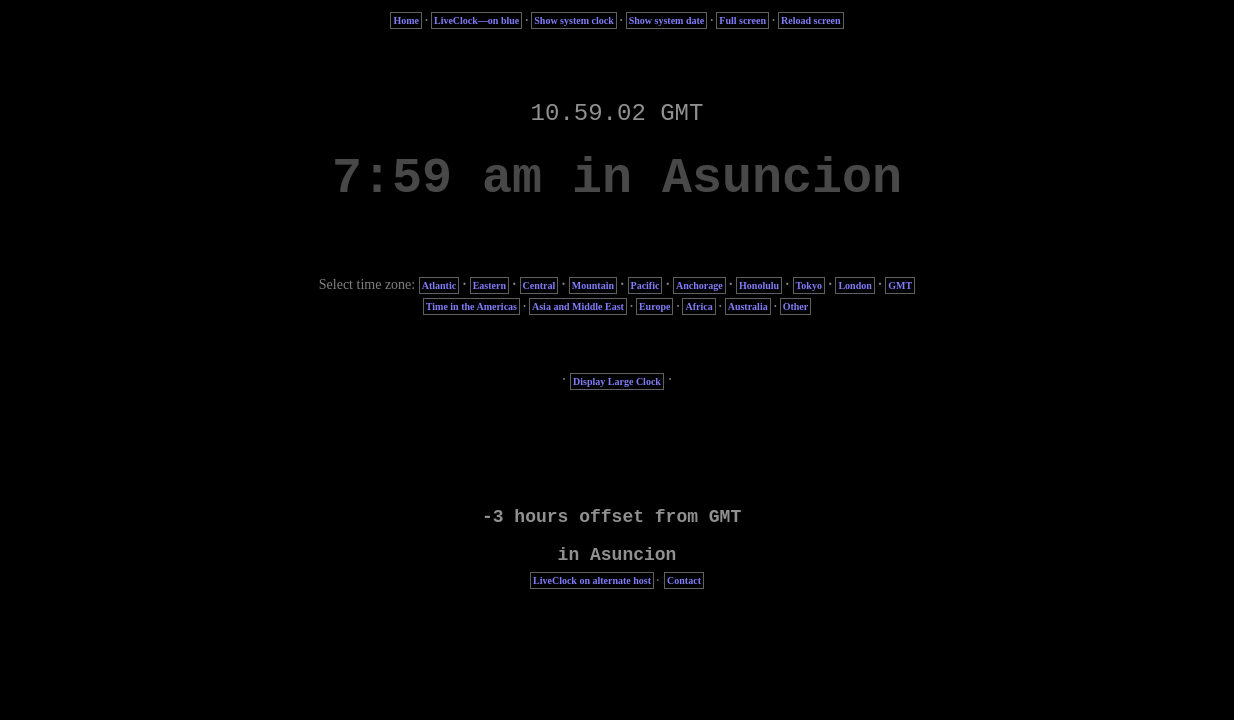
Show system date (667, 20)
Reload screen (811, 20)
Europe (655, 306)
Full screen (742, 20)
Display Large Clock (617, 381)
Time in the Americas (471, 306)
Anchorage (699, 285)
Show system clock (573, 20)
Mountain (593, 285)
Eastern (489, 285)
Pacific (645, 285)
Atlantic (439, 285)
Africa (698, 306)
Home (406, 20)
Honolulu (759, 285)
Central (539, 285)
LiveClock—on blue (476, 20)
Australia (748, 306)
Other (796, 306)
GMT (900, 285)
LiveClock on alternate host (592, 580)
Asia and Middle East (578, 306)
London (854, 285)
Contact (684, 580)
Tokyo (809, 285)
